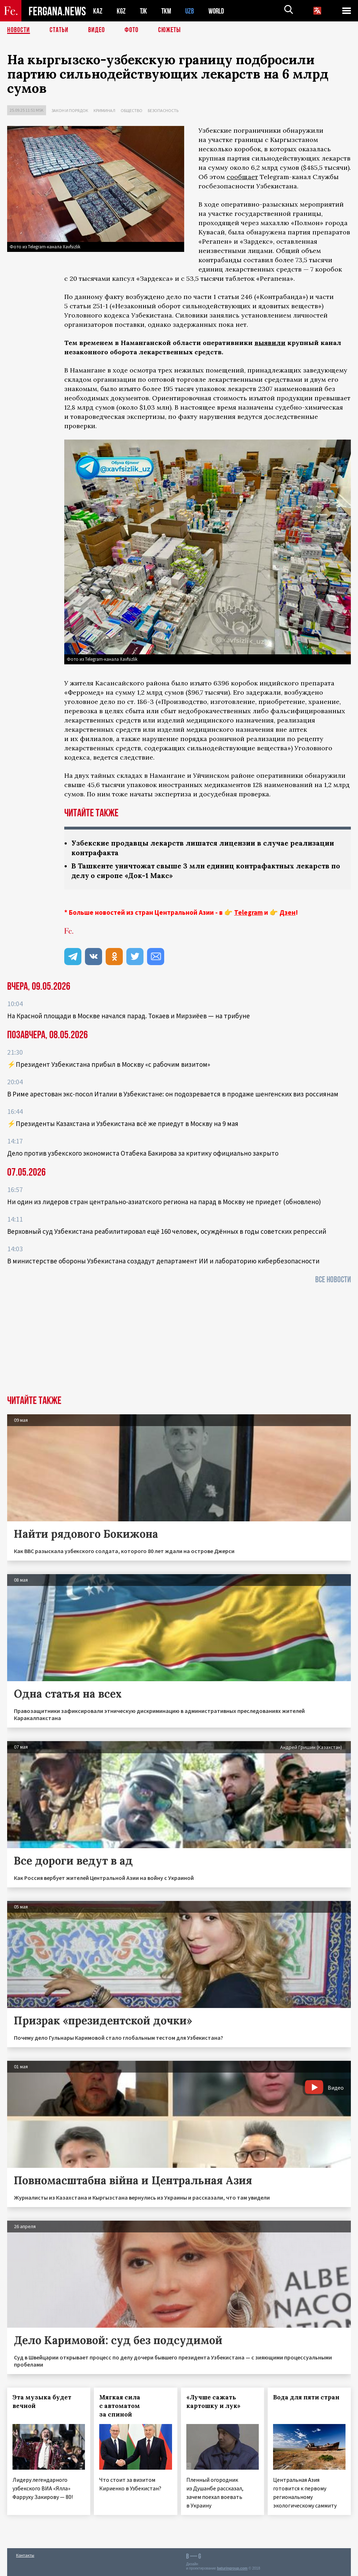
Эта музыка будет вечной (41, 2401)
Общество (131, 110)
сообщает (242, 177)
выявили (270, 343)
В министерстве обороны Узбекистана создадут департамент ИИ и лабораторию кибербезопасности (163, 1261)
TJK (144, 10)
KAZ (97, 10)
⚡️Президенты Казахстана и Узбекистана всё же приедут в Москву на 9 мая (122, 1123)
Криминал (104, 110)
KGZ (121, 10)
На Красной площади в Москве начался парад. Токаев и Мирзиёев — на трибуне (128, 1015)
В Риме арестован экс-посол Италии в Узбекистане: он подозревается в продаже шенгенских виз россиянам (172, 1094)
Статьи (59, 30)
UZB (191, 10)
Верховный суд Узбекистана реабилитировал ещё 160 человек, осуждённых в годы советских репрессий (166, 1231)
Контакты (25, 2555)
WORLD (219, 10)
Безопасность (163, 110)
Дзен (287, 912)
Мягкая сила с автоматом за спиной (119, 2405)
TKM (167, 10)
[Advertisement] (179, 1342)
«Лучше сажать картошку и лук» (213, 2401)
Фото (131, 30)
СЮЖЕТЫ (169, 30)
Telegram (248, 912)
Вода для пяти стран (306, 2397)
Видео (96, 30)
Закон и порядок (69, 110)
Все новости (333, 1279)
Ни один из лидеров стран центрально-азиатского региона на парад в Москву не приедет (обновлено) (164, 1201)
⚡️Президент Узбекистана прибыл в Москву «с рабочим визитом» (108, 1064)
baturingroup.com (232, 2568)
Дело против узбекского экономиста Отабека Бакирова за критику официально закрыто (142, 1153)
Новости (18, 30)
